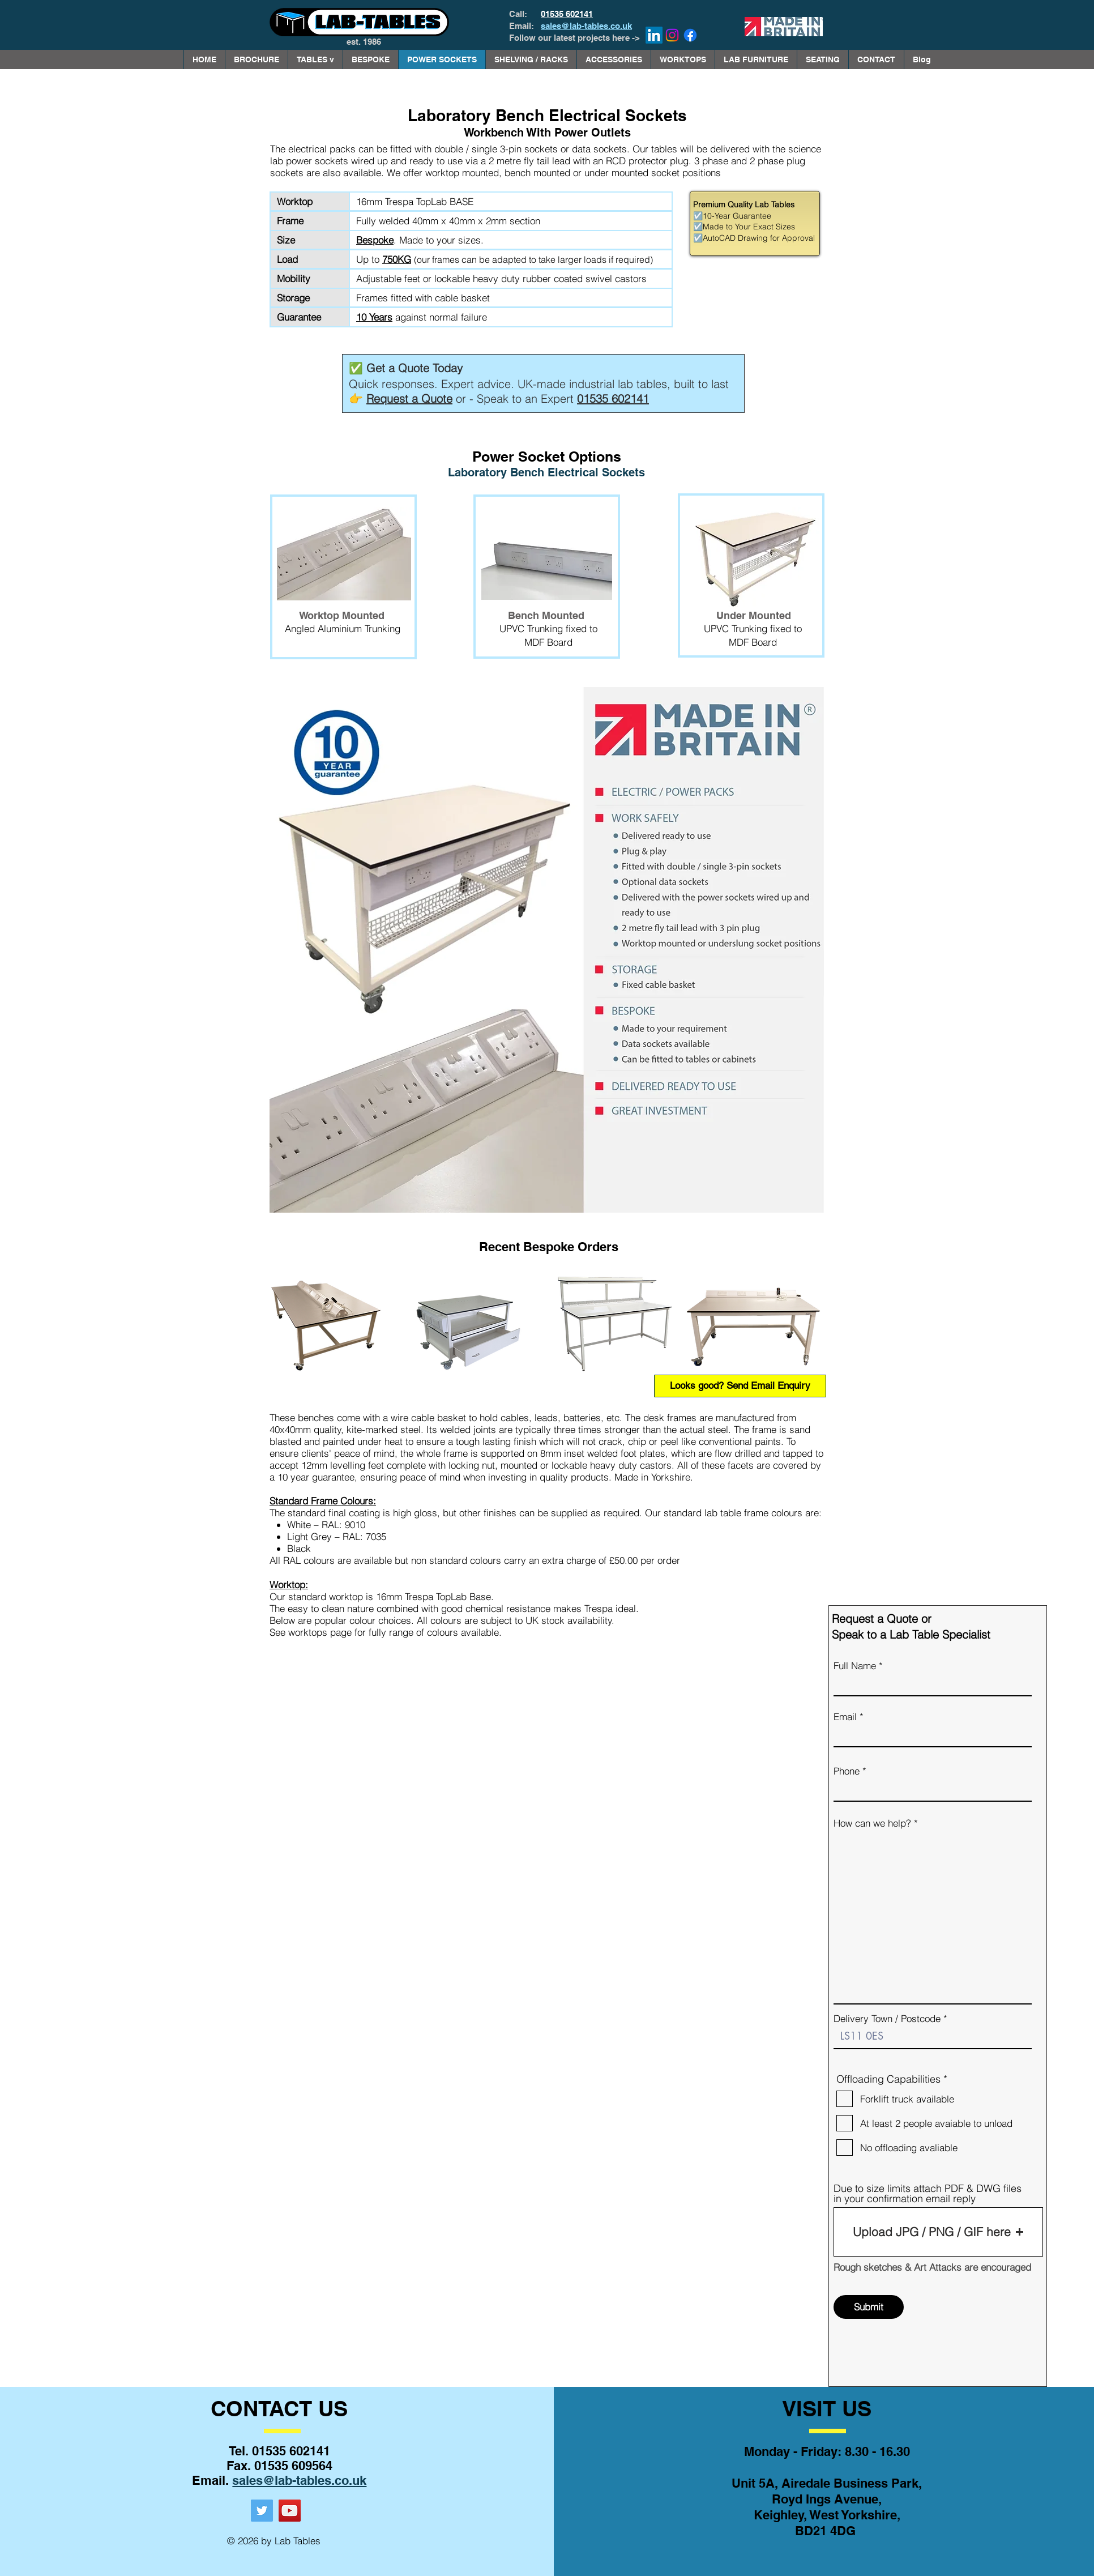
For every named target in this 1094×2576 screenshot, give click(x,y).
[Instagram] (672, 35)
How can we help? (872, 1823)
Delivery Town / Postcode (887, 2018)
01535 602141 (567, 14)
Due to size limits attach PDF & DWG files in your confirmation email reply (928, 2193)
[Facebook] (690, 35)
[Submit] (869, 2307)
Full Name (855, 1665)
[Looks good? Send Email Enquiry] (740, 1386)
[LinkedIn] (654, 35)
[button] (315, 59)
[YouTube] (290, 2511)
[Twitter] (262, 2511)
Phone (847, 1771)
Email (845, 1716)
